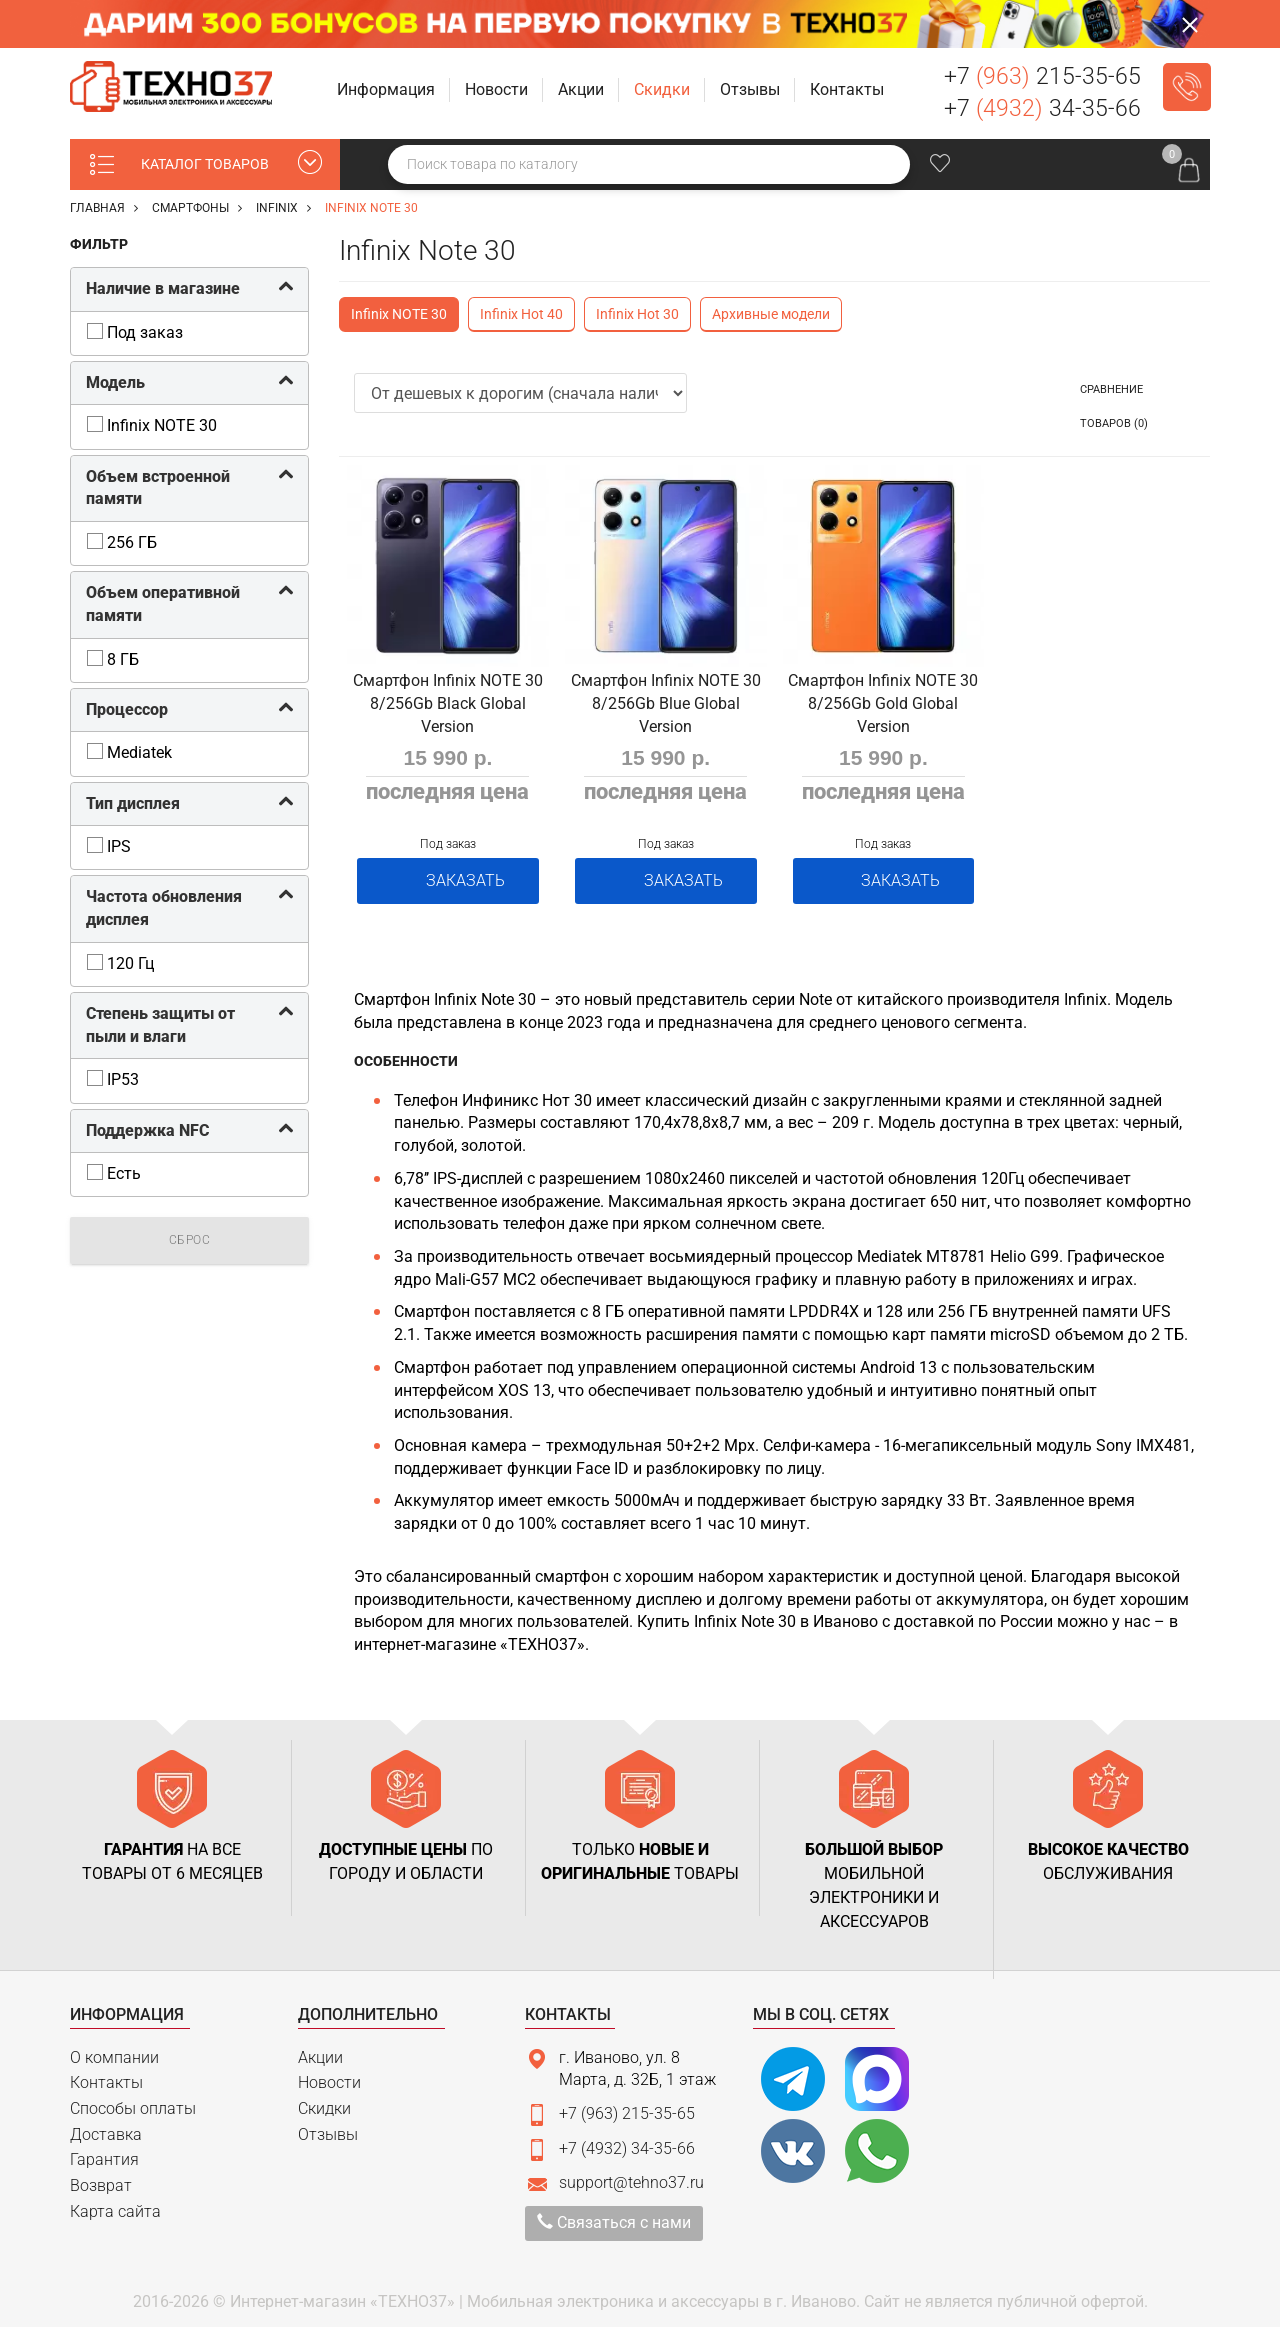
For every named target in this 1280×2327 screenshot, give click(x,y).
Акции (320, 2050)
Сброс (190, 1241)
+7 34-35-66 (1042, 108)
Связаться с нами (614, 2216)
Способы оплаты (133, 2101)
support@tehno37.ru (631, 2175)
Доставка (106, 2127)
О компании (114, 2050)
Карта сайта (115, 2204)
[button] (388, 90)
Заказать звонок (1187, 87)
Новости (329, 2075)
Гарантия (104, 2153)
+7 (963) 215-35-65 (627, 2107)
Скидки (324, 2101)
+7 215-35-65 (1042, 76)
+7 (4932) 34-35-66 (627, 2141)
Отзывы (328, 2127)
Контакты (106, 2075)
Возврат (101, 2178)
